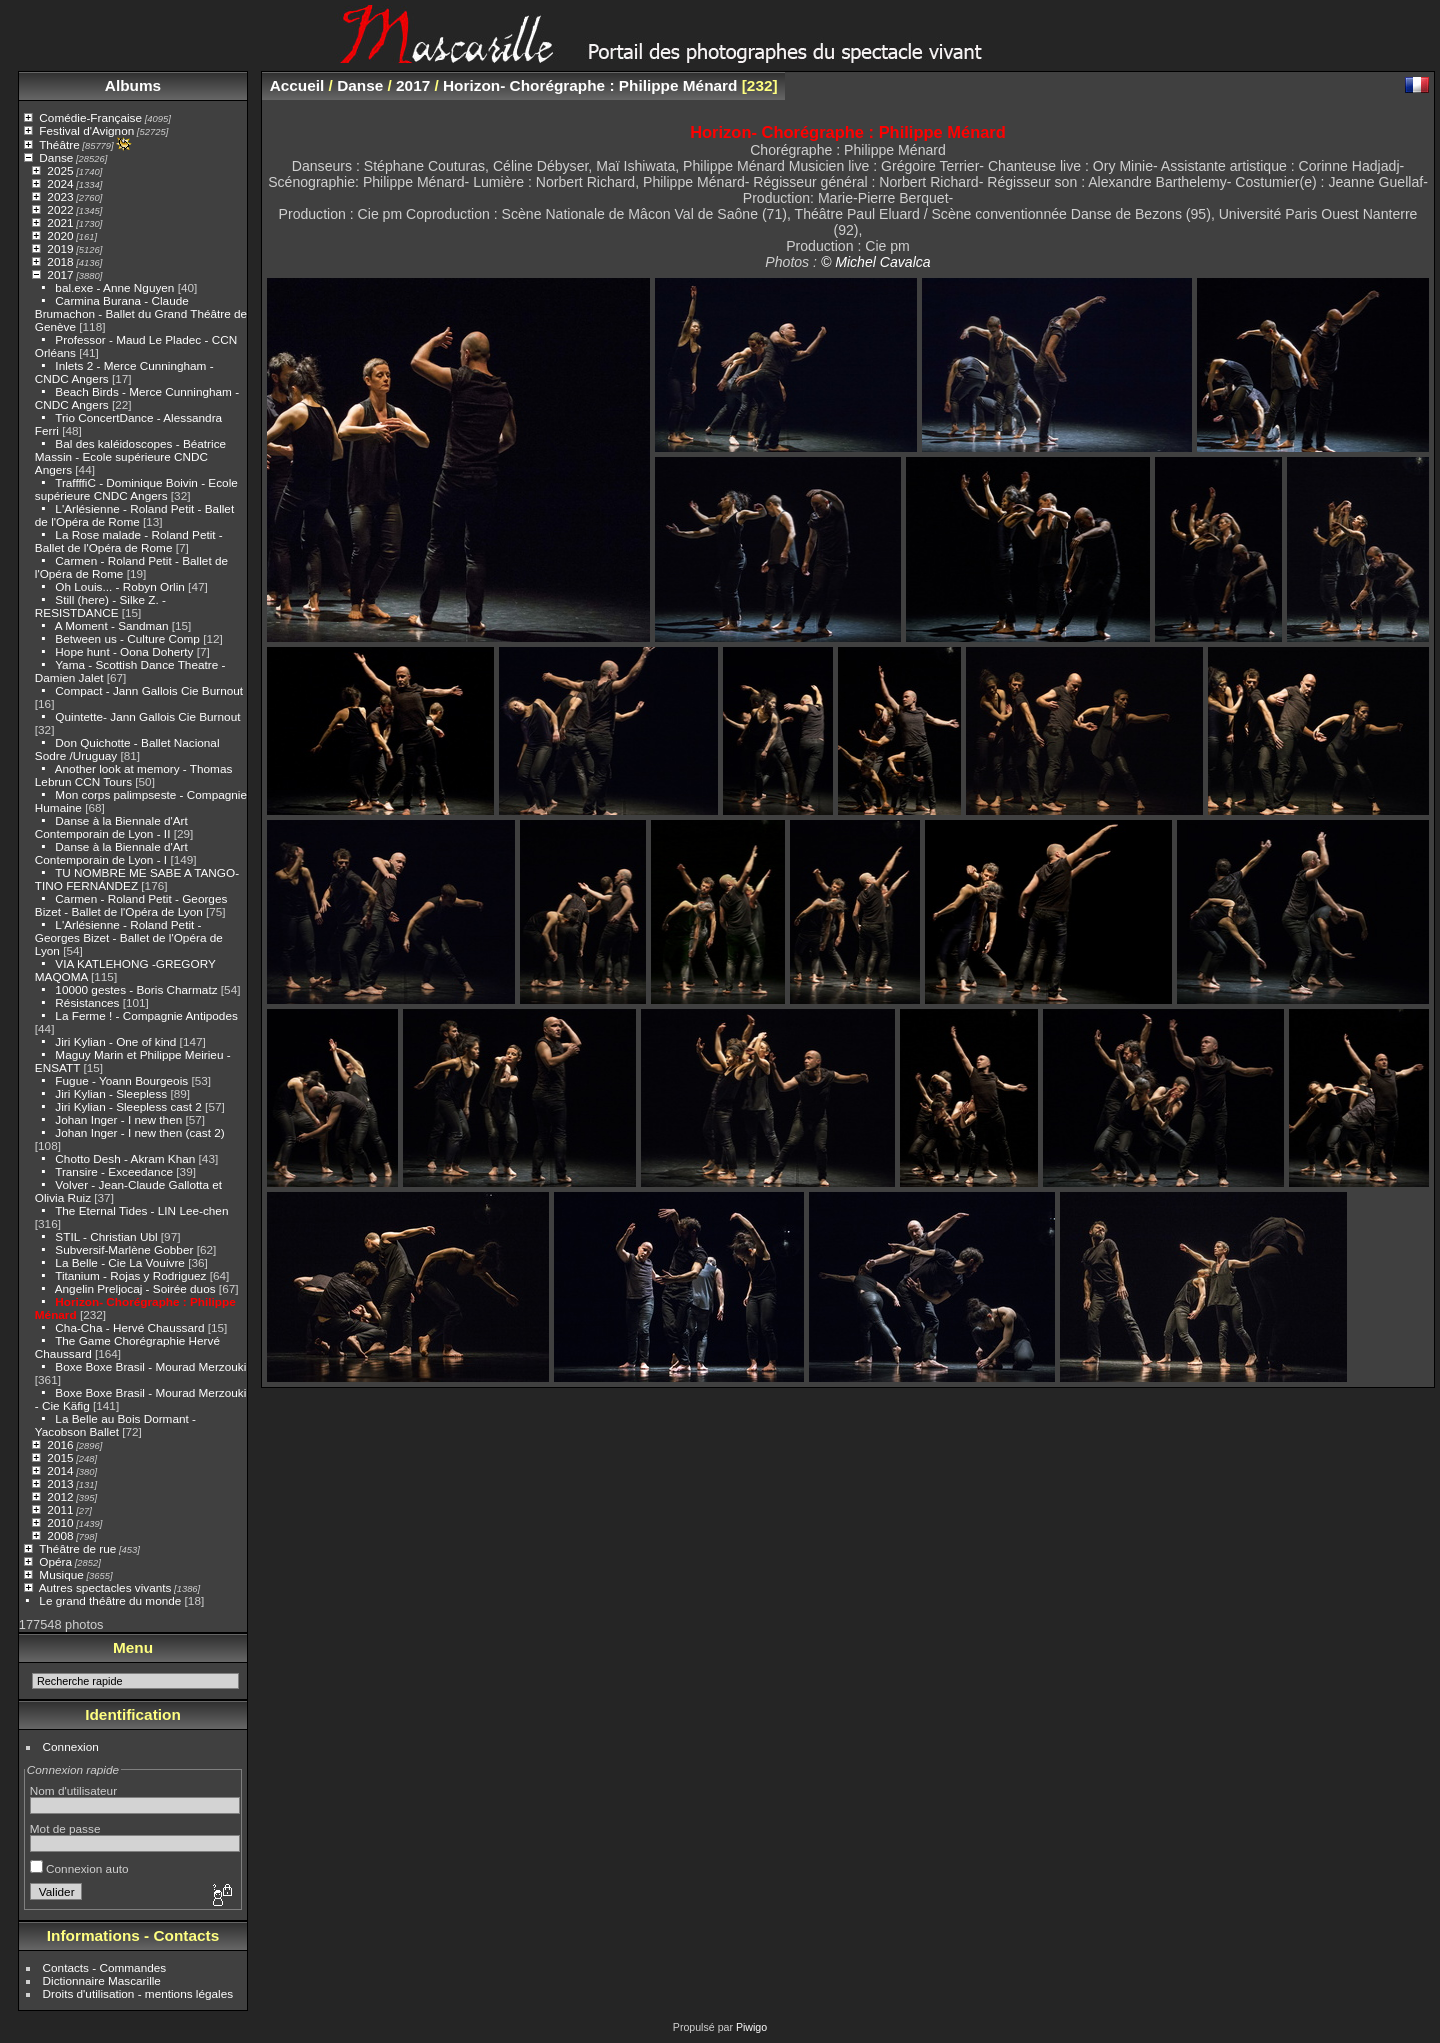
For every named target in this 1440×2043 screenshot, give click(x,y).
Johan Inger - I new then (118, 1119)
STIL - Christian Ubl (106, 1236)
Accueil (297, 85)
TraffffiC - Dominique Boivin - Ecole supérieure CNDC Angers (136, 489)
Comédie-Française (90, 117)
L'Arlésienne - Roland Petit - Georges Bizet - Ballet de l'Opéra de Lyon (129, 937)
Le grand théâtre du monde (110, 1600)
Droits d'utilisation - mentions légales (138, 1993)
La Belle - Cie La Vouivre (120, 1262)
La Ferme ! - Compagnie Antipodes (146, 1015)
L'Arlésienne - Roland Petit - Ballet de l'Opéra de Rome (134, 515)
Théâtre (59, 144)
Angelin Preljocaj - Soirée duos (135, 1288)
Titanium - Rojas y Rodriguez (130, 1275)
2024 (60, 183)
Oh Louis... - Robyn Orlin (119, 586)
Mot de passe (65, 1828)
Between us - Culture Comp (129, 638)
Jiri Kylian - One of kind (115, 1041)
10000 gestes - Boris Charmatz (136, 989)
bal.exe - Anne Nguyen (114, 287)
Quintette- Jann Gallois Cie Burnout (147, 716)
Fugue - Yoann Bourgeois (121, 1080)
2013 (60, 1483)
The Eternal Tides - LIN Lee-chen (141, 1210)
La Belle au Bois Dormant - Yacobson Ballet (115, 1425)
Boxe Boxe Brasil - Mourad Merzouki (150, 1366)
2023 (60, 196)
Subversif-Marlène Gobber (125, 1249)
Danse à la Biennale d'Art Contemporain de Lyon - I (111, 853)
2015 (60, 1457)
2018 (60, 261)
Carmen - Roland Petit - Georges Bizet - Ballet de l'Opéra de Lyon (131, 905)
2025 (60, 170)
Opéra (55, 1561)
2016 (60, 1444)
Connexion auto (79, 1868)
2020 (60, 235)
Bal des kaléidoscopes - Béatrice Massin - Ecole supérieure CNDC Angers (130, 456)
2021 (60, 222)
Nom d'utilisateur (73, 1790)
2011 (60, 1509)
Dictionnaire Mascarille (102, 1980)
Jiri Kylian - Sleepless (111, 1093)
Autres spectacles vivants (105, 1587)
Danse (56, 157)
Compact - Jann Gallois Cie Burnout (149, 690)
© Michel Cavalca (876, 262)
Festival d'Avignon (86, 130)
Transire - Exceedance (114, 1171)
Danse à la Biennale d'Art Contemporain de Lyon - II (111, 827)
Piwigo (751, 2027)
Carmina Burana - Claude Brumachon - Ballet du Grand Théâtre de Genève (141, 313)
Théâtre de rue (77, 1548)
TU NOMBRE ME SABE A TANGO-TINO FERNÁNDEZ (137, 879)
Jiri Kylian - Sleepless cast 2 (128, 1106)
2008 (60, 1535)
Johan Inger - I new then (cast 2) (139, 1132)
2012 (60, 1496)
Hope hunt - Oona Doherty (125, 651)
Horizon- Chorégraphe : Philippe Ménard (590, 85)
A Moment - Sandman (112, 625)
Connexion (71, 1746)
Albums (133, 85)
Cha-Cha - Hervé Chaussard (129, 1327)
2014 (60, 1470)
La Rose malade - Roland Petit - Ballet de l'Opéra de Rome (129, 541)
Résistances (88, 1002)
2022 (60, 209)
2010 (60, 1522)
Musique (61, 1574)
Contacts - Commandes (105, 1967)
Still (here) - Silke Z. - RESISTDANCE (100, 606)
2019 (60, 248)
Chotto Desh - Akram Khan (126, 1158)
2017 (60, 274)
